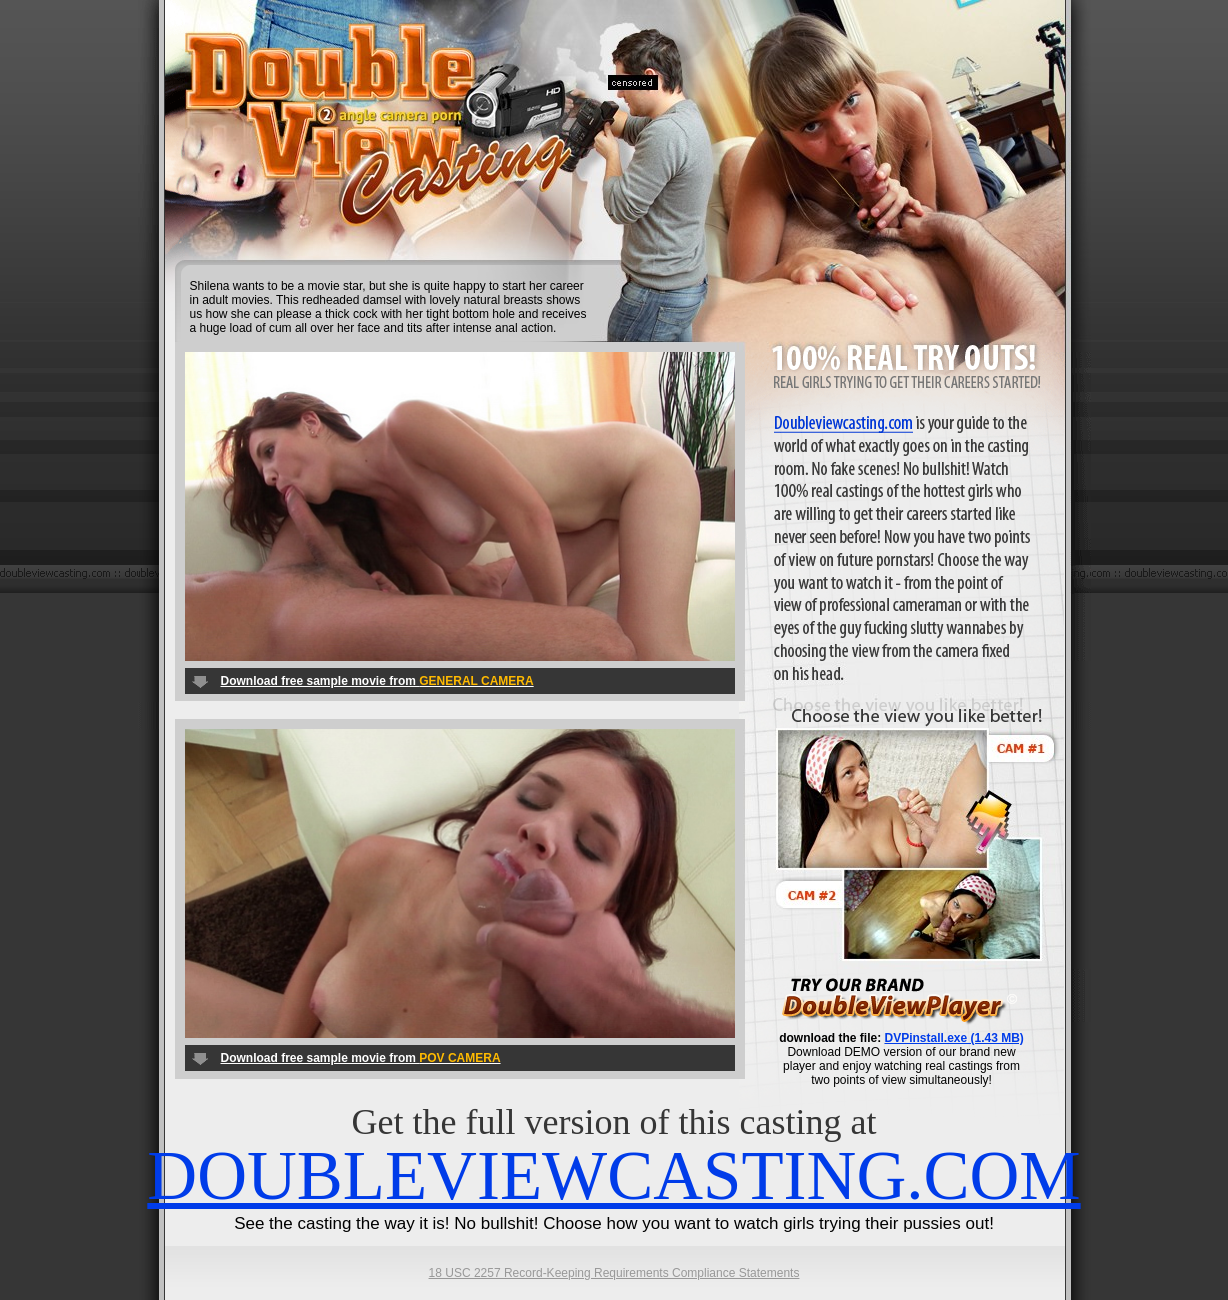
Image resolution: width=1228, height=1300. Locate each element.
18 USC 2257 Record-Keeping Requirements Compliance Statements (614, 1273)
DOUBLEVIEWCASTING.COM (613, 1176)
